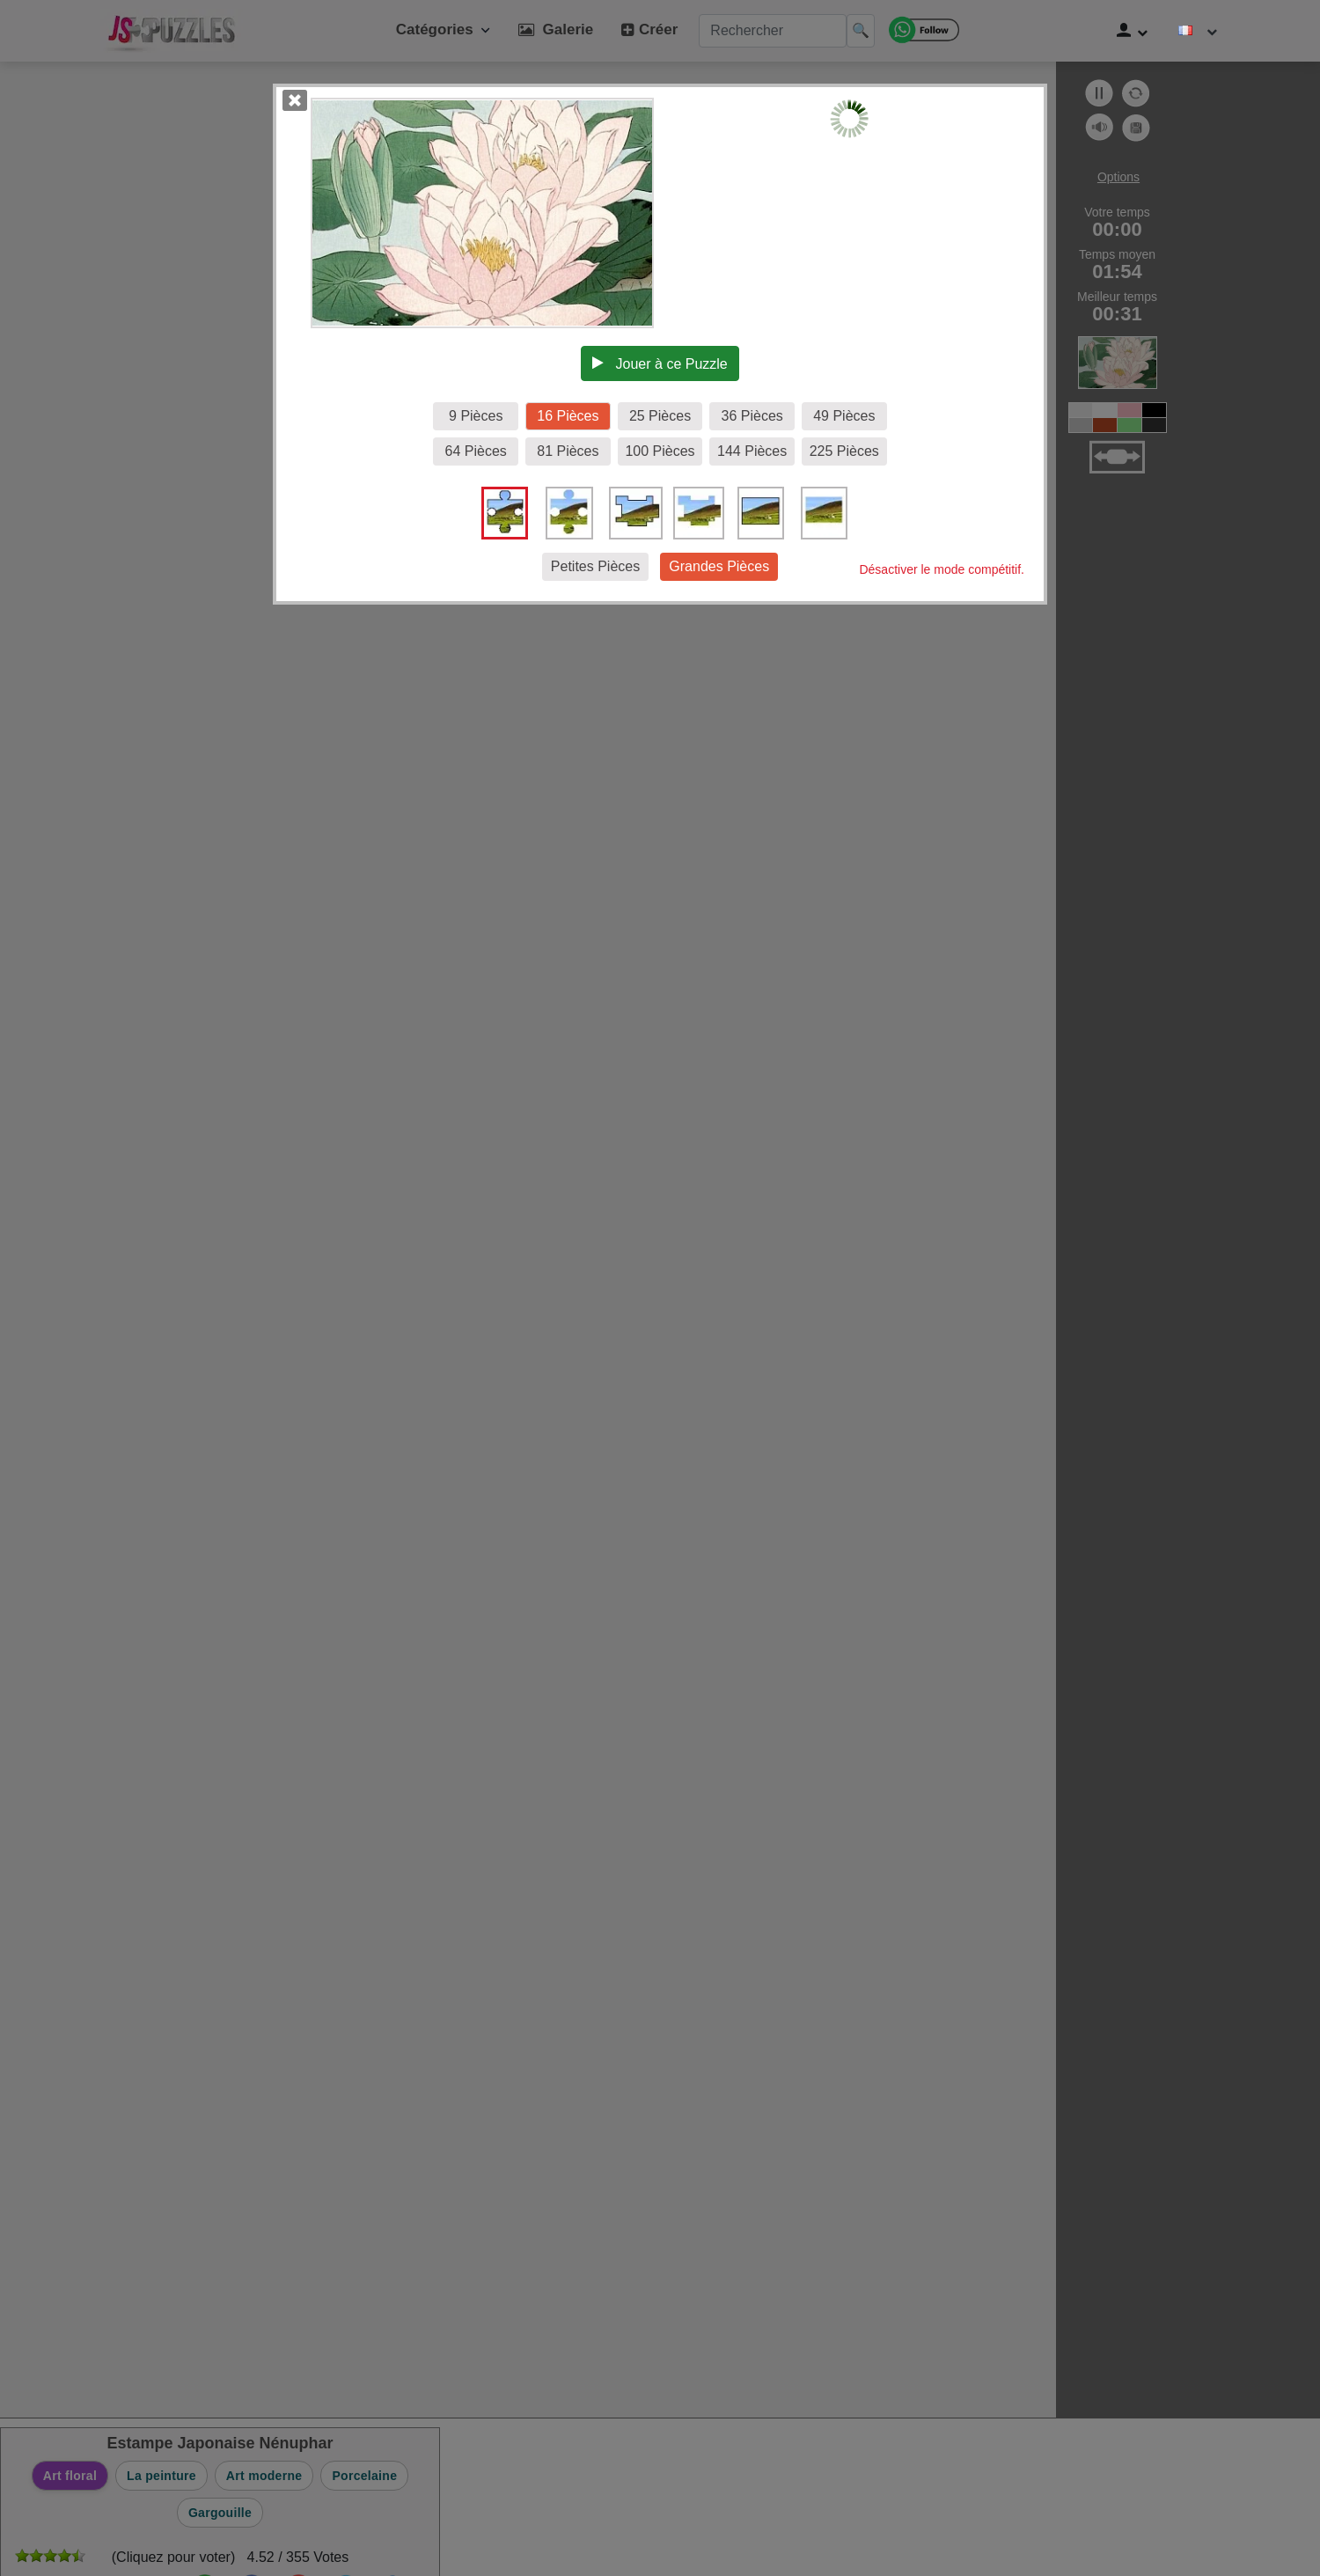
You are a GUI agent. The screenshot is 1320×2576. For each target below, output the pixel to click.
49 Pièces (844, 415)
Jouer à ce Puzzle (660, 363)
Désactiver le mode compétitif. (941, 569)
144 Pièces (752, 451)
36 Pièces (752, 415)
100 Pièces (659, 451)
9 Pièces (475, 415)
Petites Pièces (595, 566)
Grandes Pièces (719, 566)
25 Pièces (660, 415)
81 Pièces (567, 451)
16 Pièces (567, 415)
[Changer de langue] (1197, 31)
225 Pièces (844, 451)
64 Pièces (476, 451)
